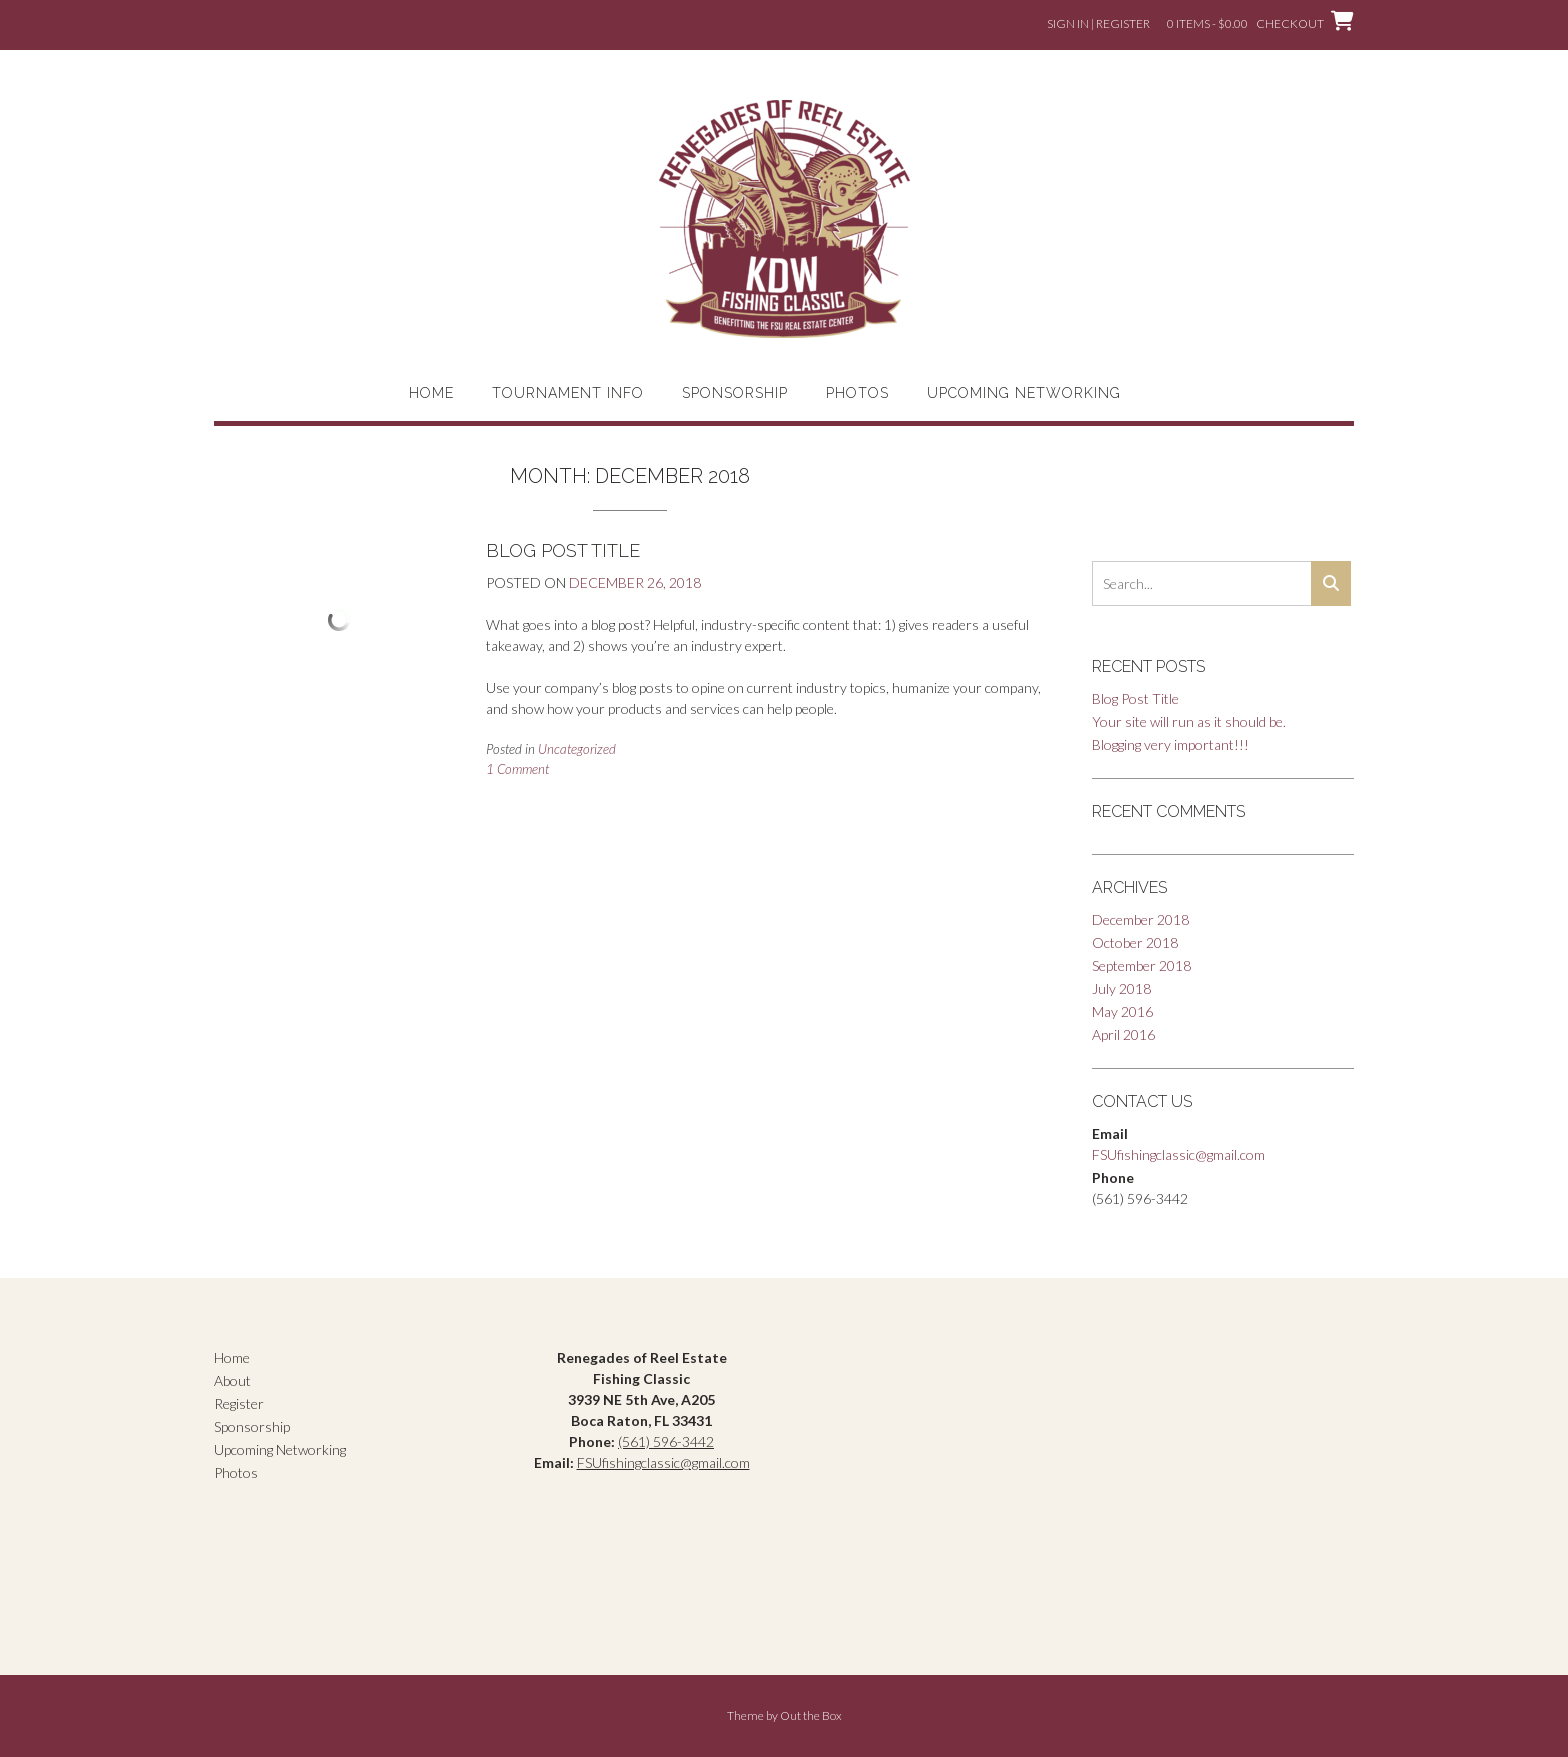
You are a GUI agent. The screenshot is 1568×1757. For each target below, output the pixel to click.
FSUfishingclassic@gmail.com (1178, 1154)
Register (239, 1403)
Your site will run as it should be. (1189, 721)
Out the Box (811, 1715)
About (232, 1380)
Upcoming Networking (1024, 393)
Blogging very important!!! (1170, 744)
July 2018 (1121, 988)
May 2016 (1122, 1011)
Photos (857, 393)
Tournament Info (568, 393)
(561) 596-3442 (666, 1441)
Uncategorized (577, 749)
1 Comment (517, 769)
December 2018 (1140, 919)
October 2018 (1135, 942)
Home (431, 393)
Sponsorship (735, 393)
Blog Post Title (563, 550)
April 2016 (1123, 1034)
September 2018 (1141, 965)
